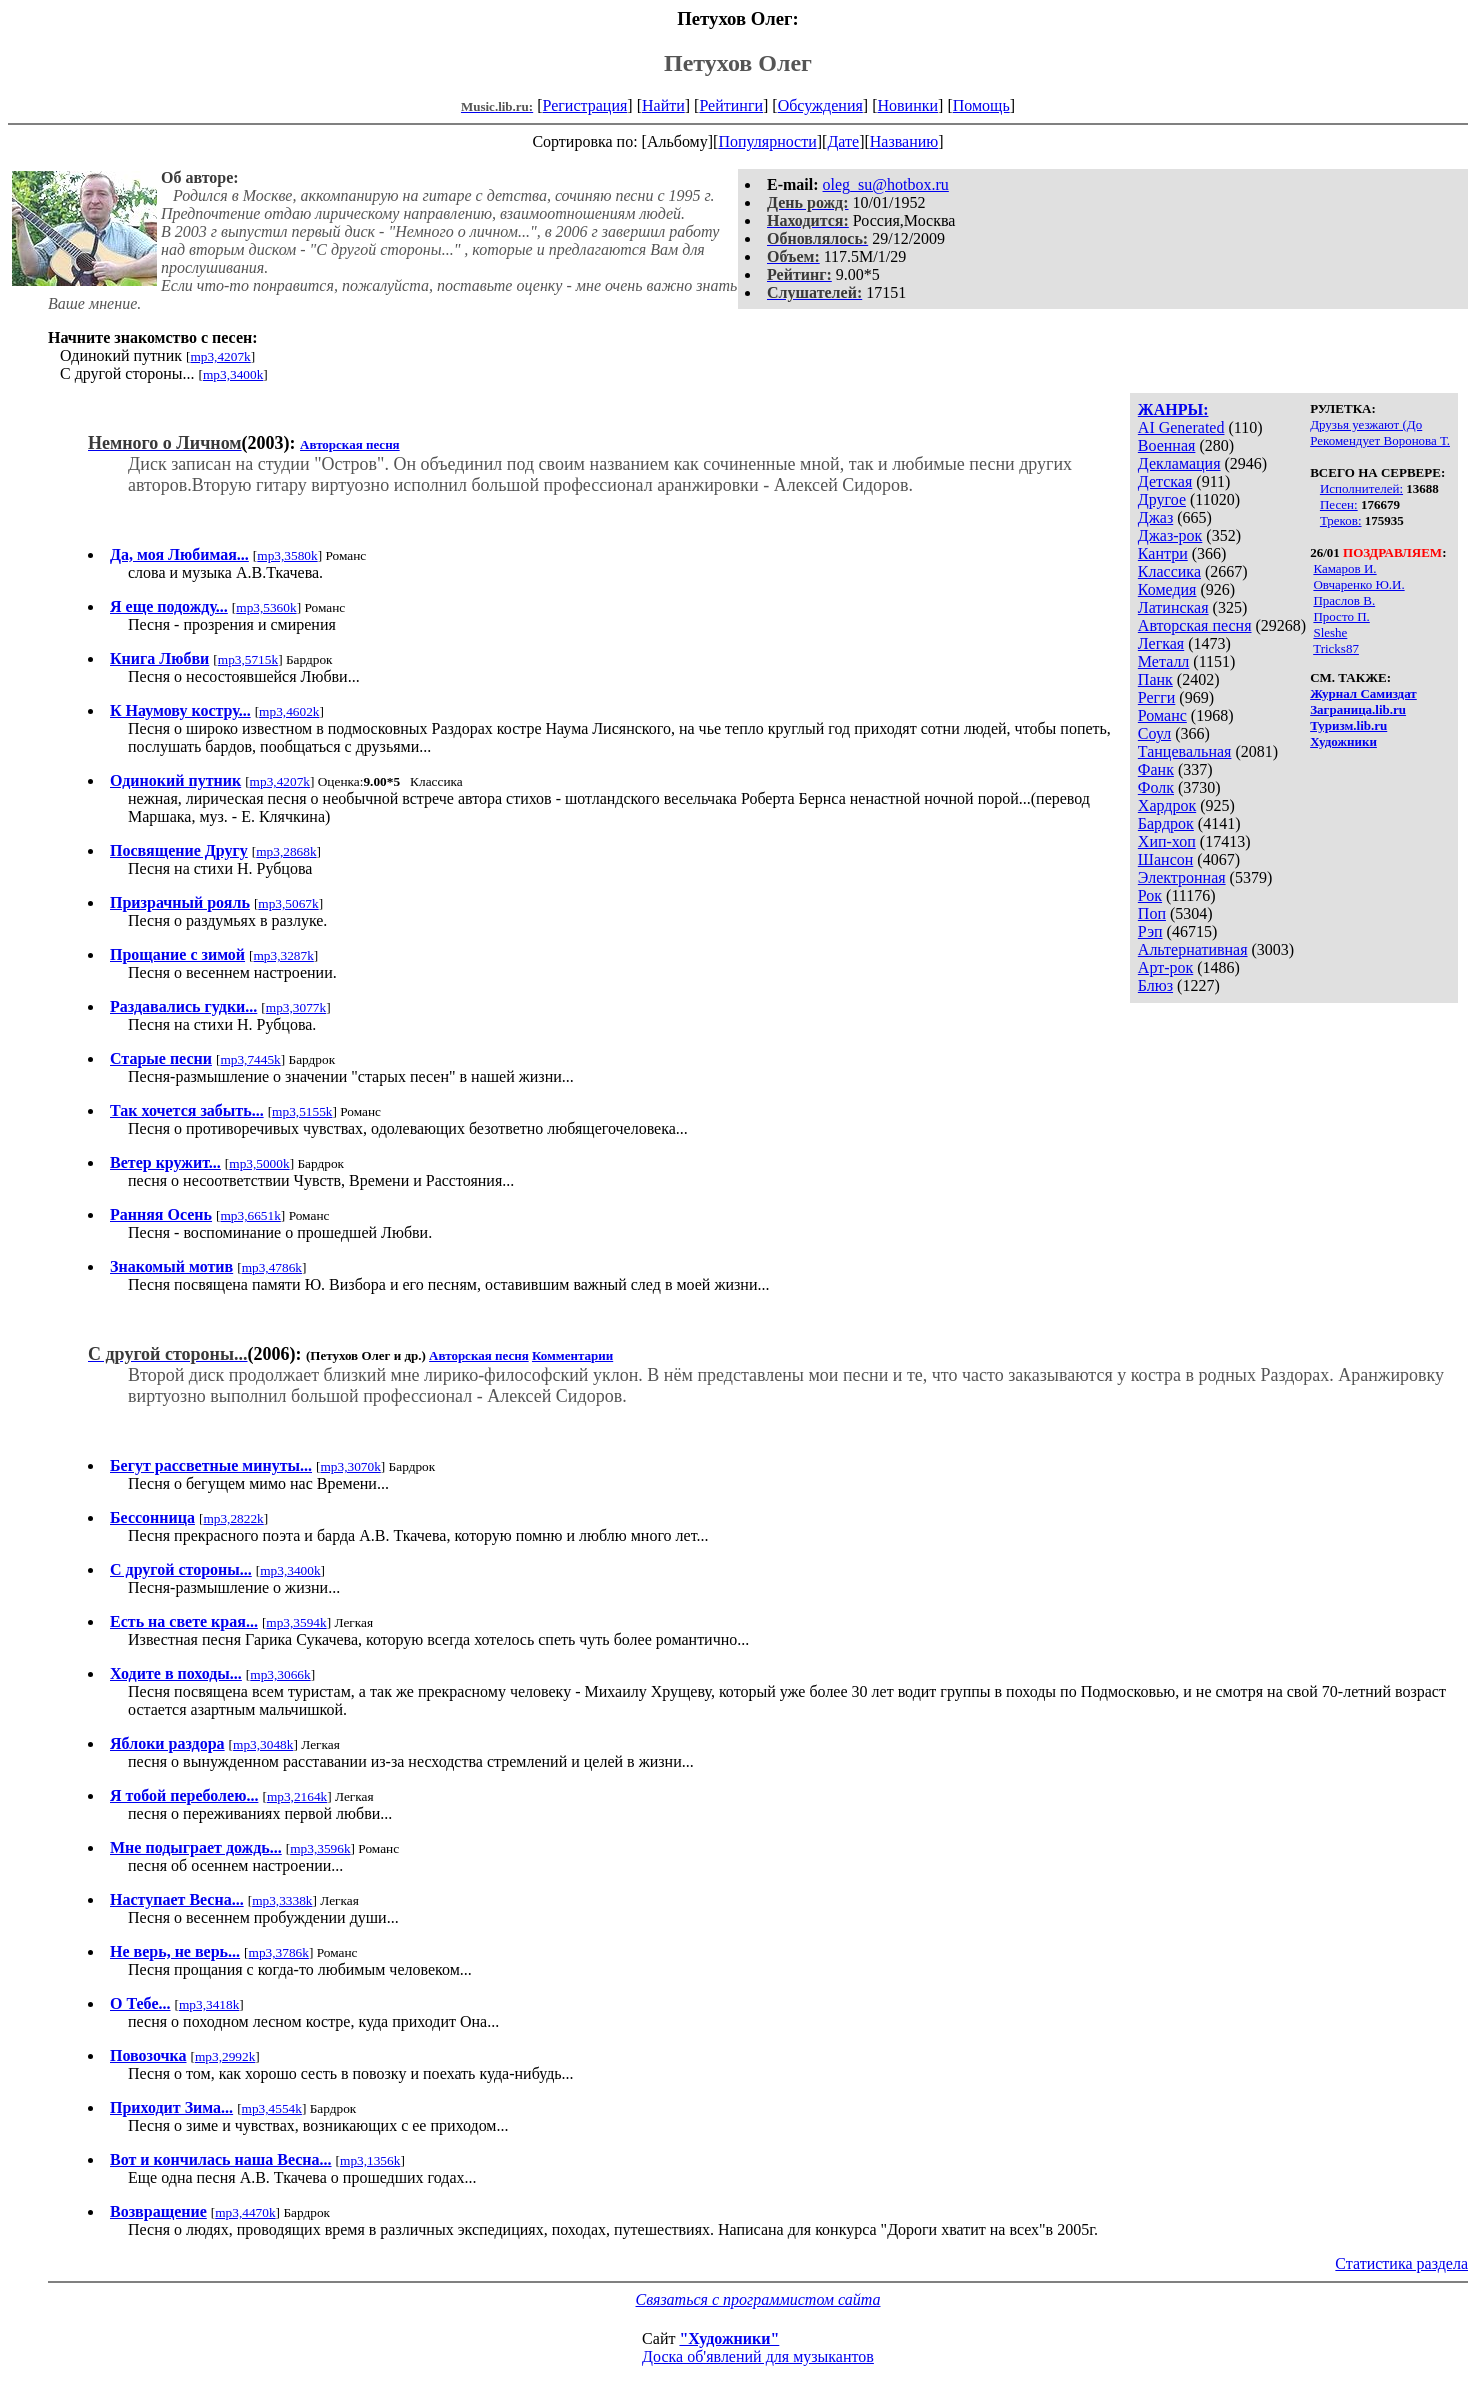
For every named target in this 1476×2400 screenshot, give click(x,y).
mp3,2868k (286, 851)
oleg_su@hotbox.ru (886, 184)
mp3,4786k (272, 1267)
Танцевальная (1185, 751)
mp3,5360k (266, 607)
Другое (1162, 499)
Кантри (1163, 553)
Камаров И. (1344, 568)
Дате (843, 141)
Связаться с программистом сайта (758, 2299)
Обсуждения (820, 105)
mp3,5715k (248, 659)
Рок (1150, 895)
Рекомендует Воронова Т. (1380, 440)
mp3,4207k (220, 356)
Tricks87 (1336, 648)
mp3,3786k (279, 1952)
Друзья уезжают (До (1366, 424)
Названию (904, 141)
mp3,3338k (282, 1900)
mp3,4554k (272, 2108)
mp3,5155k (302, 1111)
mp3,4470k (245, 2212)
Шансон (1165, 859)
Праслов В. (1344, 600)
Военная (1167, 445)
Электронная (1182, 877)
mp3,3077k (296, 1007)
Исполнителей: (1361, 488)
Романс (1162, 715)
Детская (1165, 481)
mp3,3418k (209, 2004)
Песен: (1339, 504)
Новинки (907, 105)
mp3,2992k (225, 2056)
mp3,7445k (250, 1059)
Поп (1152, 913)
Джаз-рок (1170, 535)
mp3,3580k (287, 555)
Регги (1156, 697)
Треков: (1341, 520)
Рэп (1150, 931)
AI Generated (1181, 427)
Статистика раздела (1401, 2263)
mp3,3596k (320, 1848)
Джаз (1155, 517)
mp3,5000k (259, 1163)
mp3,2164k (297, 1796)
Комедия (1167, 589)
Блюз (1155, 985)
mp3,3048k (263, 1744)
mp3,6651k (251, 1215)
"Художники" (729, 2338)
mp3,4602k (289, 711)
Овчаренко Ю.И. (1358, 584)
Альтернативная (1193, 949)
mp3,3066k (280, 1674)
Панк (1155, 679)
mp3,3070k (350, 1466)
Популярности (767, 141)
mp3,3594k (296, 1622)
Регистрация (585, 105)
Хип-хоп (1167, 841)
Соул (1154, 733)
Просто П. (1341, 616)
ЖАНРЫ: (1173, 409)
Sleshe (1330, 632)
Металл (1164, 661)
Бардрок (1166, 823)
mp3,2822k (233, 1518)
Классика (1169, 571)
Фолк (1156, 787)
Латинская (1173, 607)
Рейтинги (731, 105)
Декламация (1179, 463)
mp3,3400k (233, 374)
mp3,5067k (288, 903)
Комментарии (572, 1355)
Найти (663, 105)
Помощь (981, 105)
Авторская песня (1195, 625)
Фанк (1156, 769)
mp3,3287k (284, 955)
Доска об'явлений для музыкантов (758, 2356)
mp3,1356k (370, 2160)
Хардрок (1167, 805)
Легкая (1161, 643)
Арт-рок (1165, 967)
